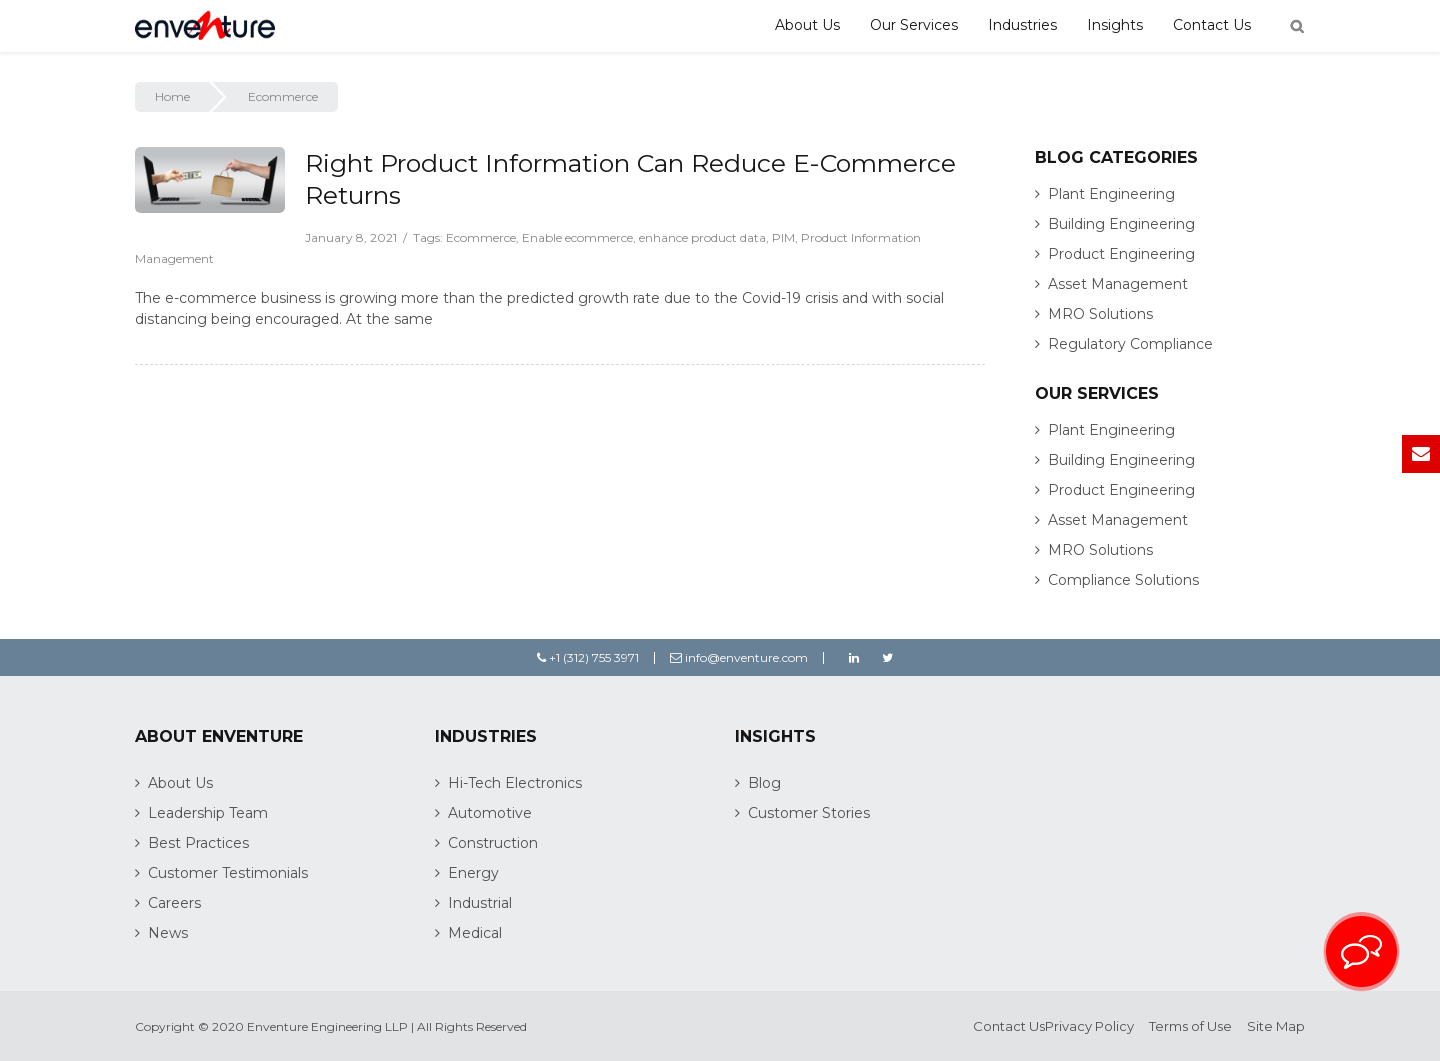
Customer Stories (809, 813)
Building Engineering (1121, 224)
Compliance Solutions (1123, 580)
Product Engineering (1121, 254)
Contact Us (1212, 25)
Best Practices (198, 843)
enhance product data (702, 237)
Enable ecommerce (577, 237)
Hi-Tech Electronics (515, 783)
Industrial (480, 903)
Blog (764, 783)
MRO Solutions (1100, 314)
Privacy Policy (1089, 1026)
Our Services (914, 25)
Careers (174, 903)
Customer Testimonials (228, 873)
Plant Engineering (1111, 194)
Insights (1115, 25)
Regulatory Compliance (1130, 344)
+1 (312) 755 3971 (588, 657)
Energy (473, 873)
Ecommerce (481, 237)
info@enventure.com (739, 657)
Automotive (490, 813)
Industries (1022, 25)
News (168, 933)
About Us (807, 25)
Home (172, 96)
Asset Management (1118, 284)
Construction (493, 843)
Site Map (1276, 1026)
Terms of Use (1190, 1026)
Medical (475, 933)
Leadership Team (208, 813)
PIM (783, 237)
